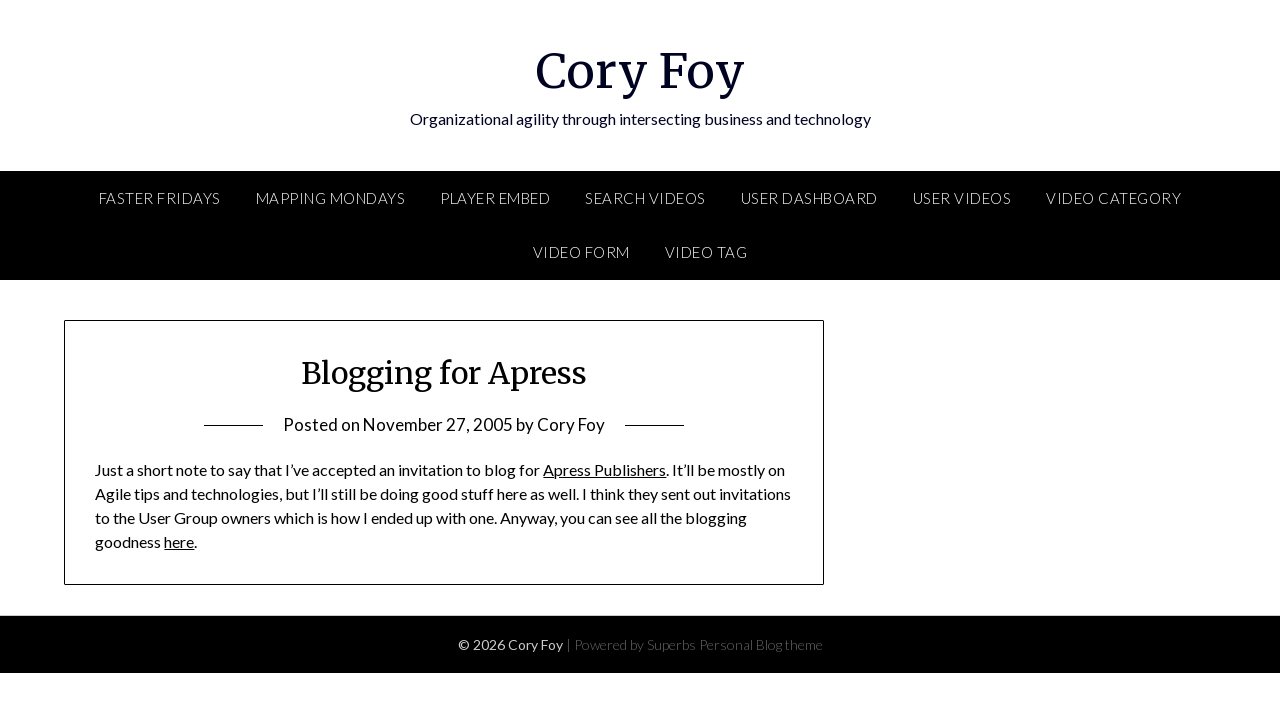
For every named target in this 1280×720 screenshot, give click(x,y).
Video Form (581, 252)
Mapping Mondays (331, 198)
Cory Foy (640, 71)
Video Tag (706, 252)
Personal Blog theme (761, 644)
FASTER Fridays (160, 198)
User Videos (962, 198)
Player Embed (495, 198)
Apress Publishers (604, 469)
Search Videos (645, 198)
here (179, 541)
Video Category (1113, 198)
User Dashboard (809, 198)
